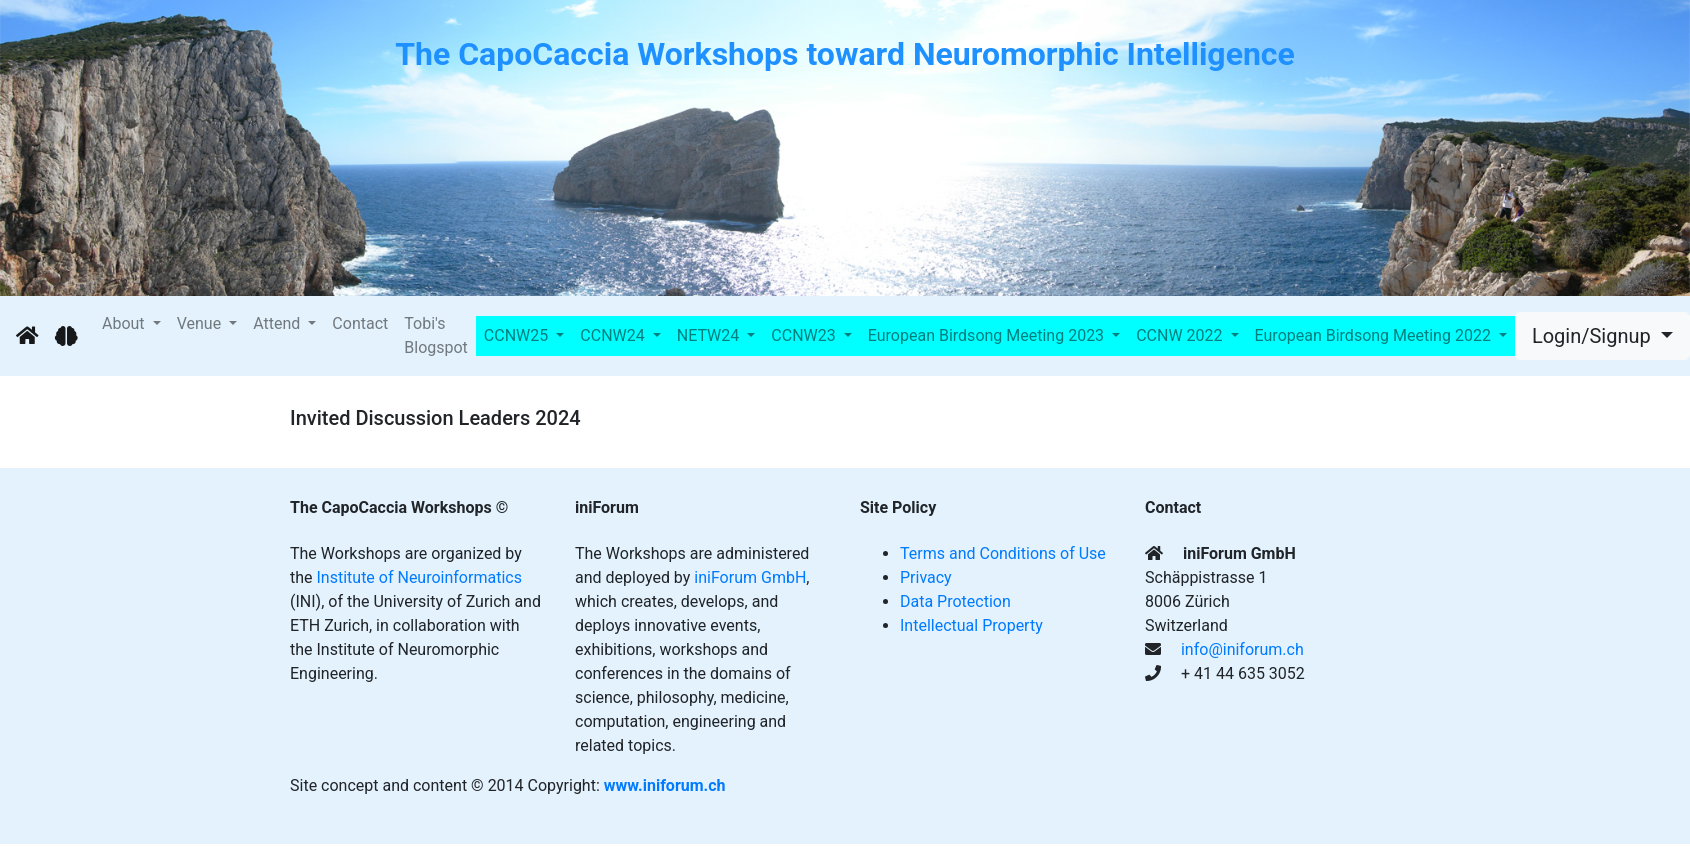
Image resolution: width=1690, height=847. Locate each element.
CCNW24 (614, 335)
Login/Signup (1594, 336)
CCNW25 (518, 335)
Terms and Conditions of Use (1003, 553)
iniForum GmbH (750, 577)
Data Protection (955, 601)
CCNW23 (805, 335)
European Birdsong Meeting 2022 (1375, 335)
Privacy (926, 577)
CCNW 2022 (1181, 335)
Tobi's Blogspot (436, 335)
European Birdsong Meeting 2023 (988, 335)
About (125, 323)
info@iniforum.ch (1242, 649)
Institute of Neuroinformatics (419, 577)
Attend (278, 323)
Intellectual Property (971, 625)
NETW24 (710, 335)
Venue (201, 323)
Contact (360, 323)
